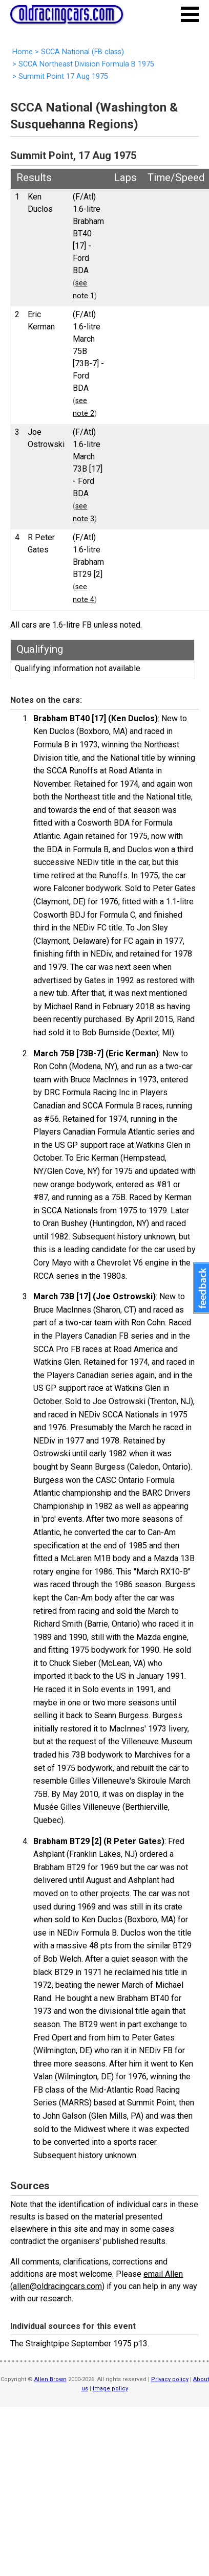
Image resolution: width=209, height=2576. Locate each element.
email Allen (163, 2274)
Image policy (110, 2388)
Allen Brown (50, 2379)
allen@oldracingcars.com (57, 2286)
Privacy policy (170, 2379)
